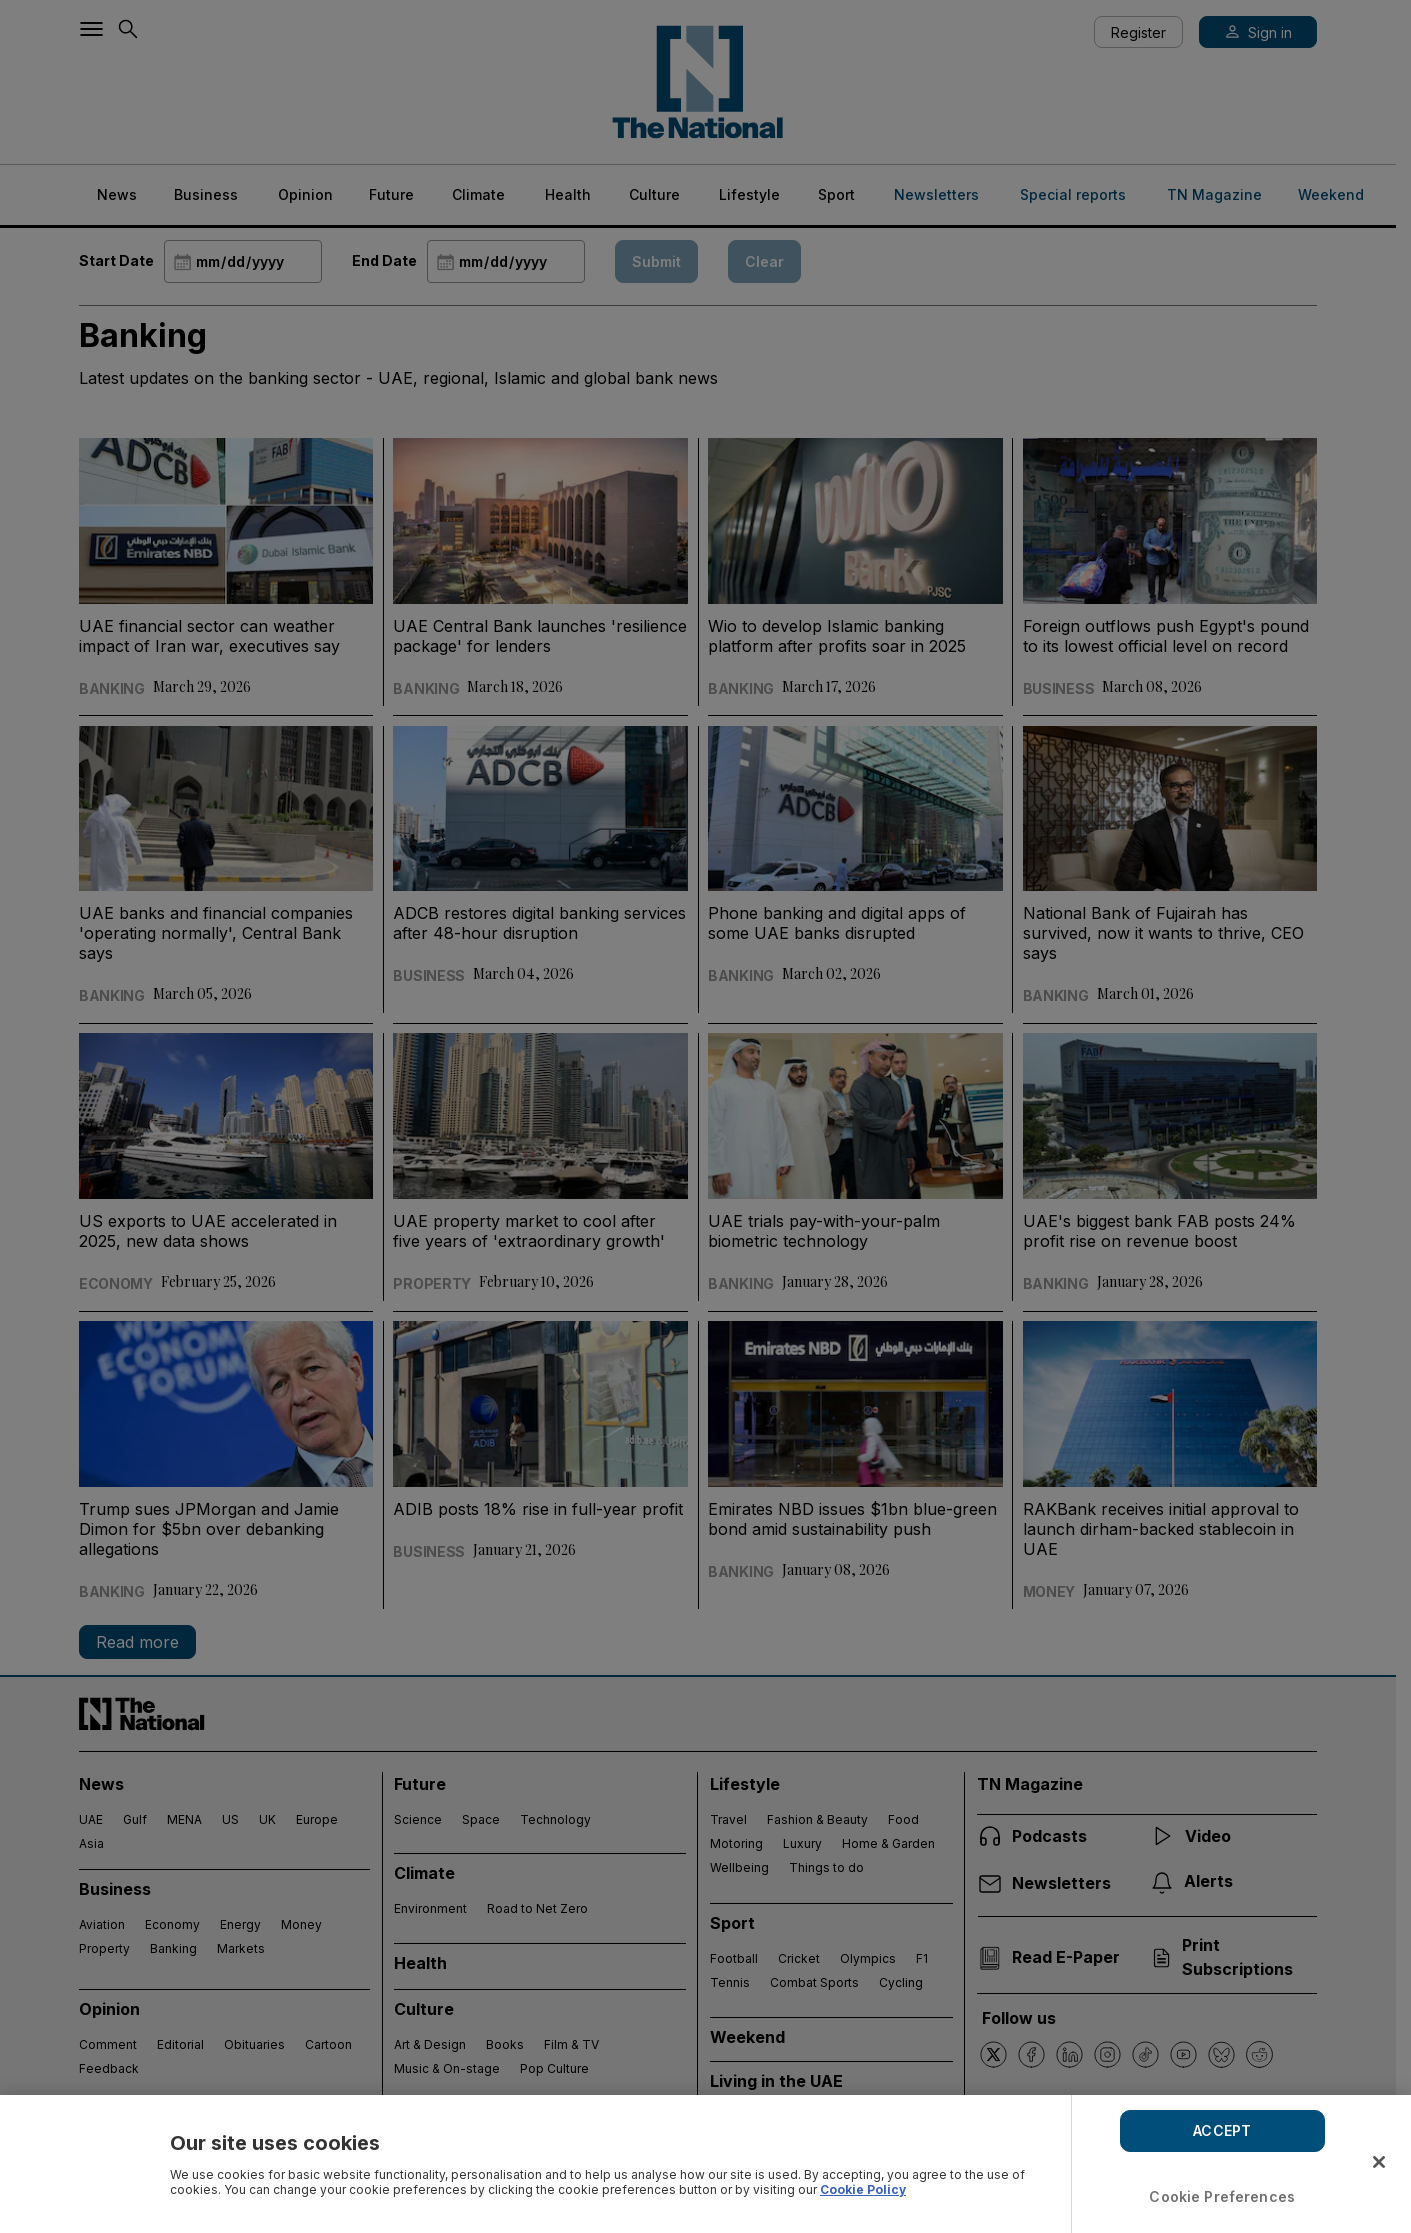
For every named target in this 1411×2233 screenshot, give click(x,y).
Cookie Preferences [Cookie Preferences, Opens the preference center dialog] (1222, 2196)
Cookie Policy (863, 2189)
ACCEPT (1222, 2130)
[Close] (1379, 2162)
